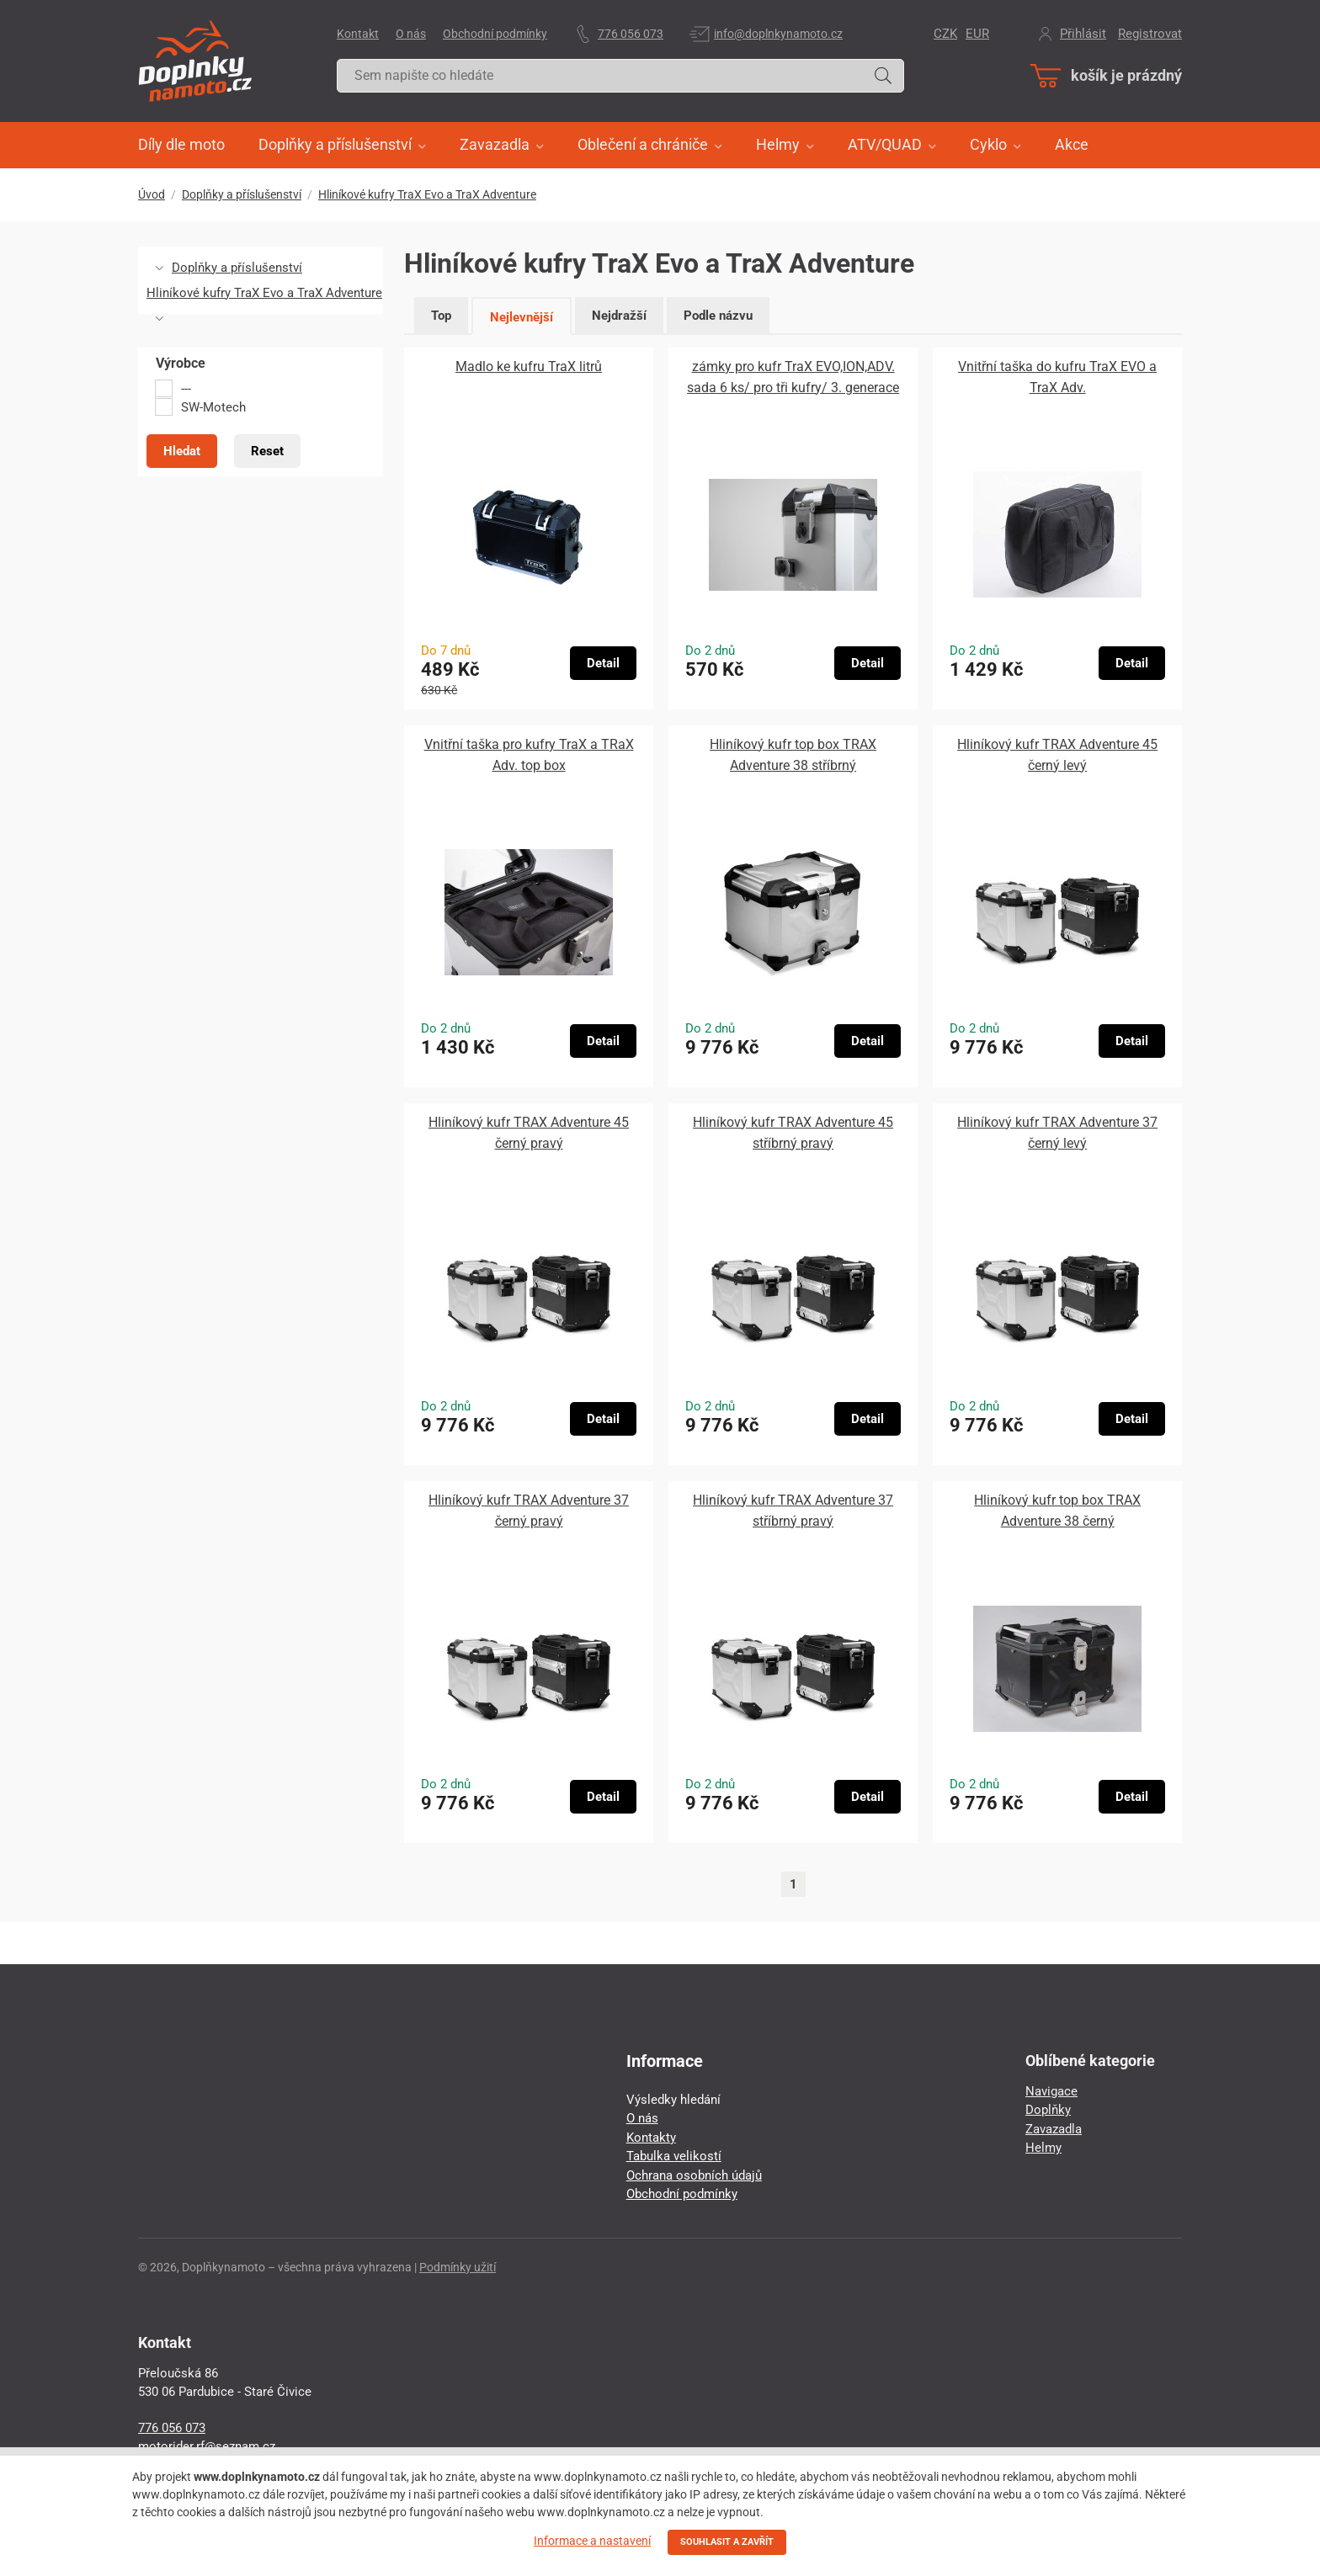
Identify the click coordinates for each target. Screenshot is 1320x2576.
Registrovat (1150, 33)
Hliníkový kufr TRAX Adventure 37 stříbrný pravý (793, 1510)
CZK (945, 33)
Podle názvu (718, 315)
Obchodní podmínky (495, 33)
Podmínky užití (457, 2267)
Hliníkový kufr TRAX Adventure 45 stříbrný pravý (793, 1132)
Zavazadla (1053, 2129)
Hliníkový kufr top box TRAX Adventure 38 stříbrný (793, 754)
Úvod (151, 194)
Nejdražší (619, 315)
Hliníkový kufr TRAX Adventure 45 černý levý (1057, 754)
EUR (977, 33)
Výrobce (180, 363)
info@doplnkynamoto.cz (778, 33)
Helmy (1043, 2147)
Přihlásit (1083, 33)
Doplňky (1048, 2109)
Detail (603, 663)
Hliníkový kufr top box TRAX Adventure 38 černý (1057, 1510)
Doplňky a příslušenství (241, 194)
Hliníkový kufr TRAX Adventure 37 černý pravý (528, 1510)
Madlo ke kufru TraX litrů (528, 366)
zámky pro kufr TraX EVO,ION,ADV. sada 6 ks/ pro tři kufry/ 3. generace (793, 377)
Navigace (1051, 2091)
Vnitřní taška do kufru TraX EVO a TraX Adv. (1057, 377)
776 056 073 (630, 33)
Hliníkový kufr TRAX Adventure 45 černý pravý (528, 1132)
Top (441, 315)
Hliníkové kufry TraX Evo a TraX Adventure (427, 194)
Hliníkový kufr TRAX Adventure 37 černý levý (1057, 1132)
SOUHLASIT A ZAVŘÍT (727, 2541)
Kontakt (358, 33)
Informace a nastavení (592, 2540)
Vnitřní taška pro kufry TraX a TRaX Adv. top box (529, 754)
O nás (411, 33)
